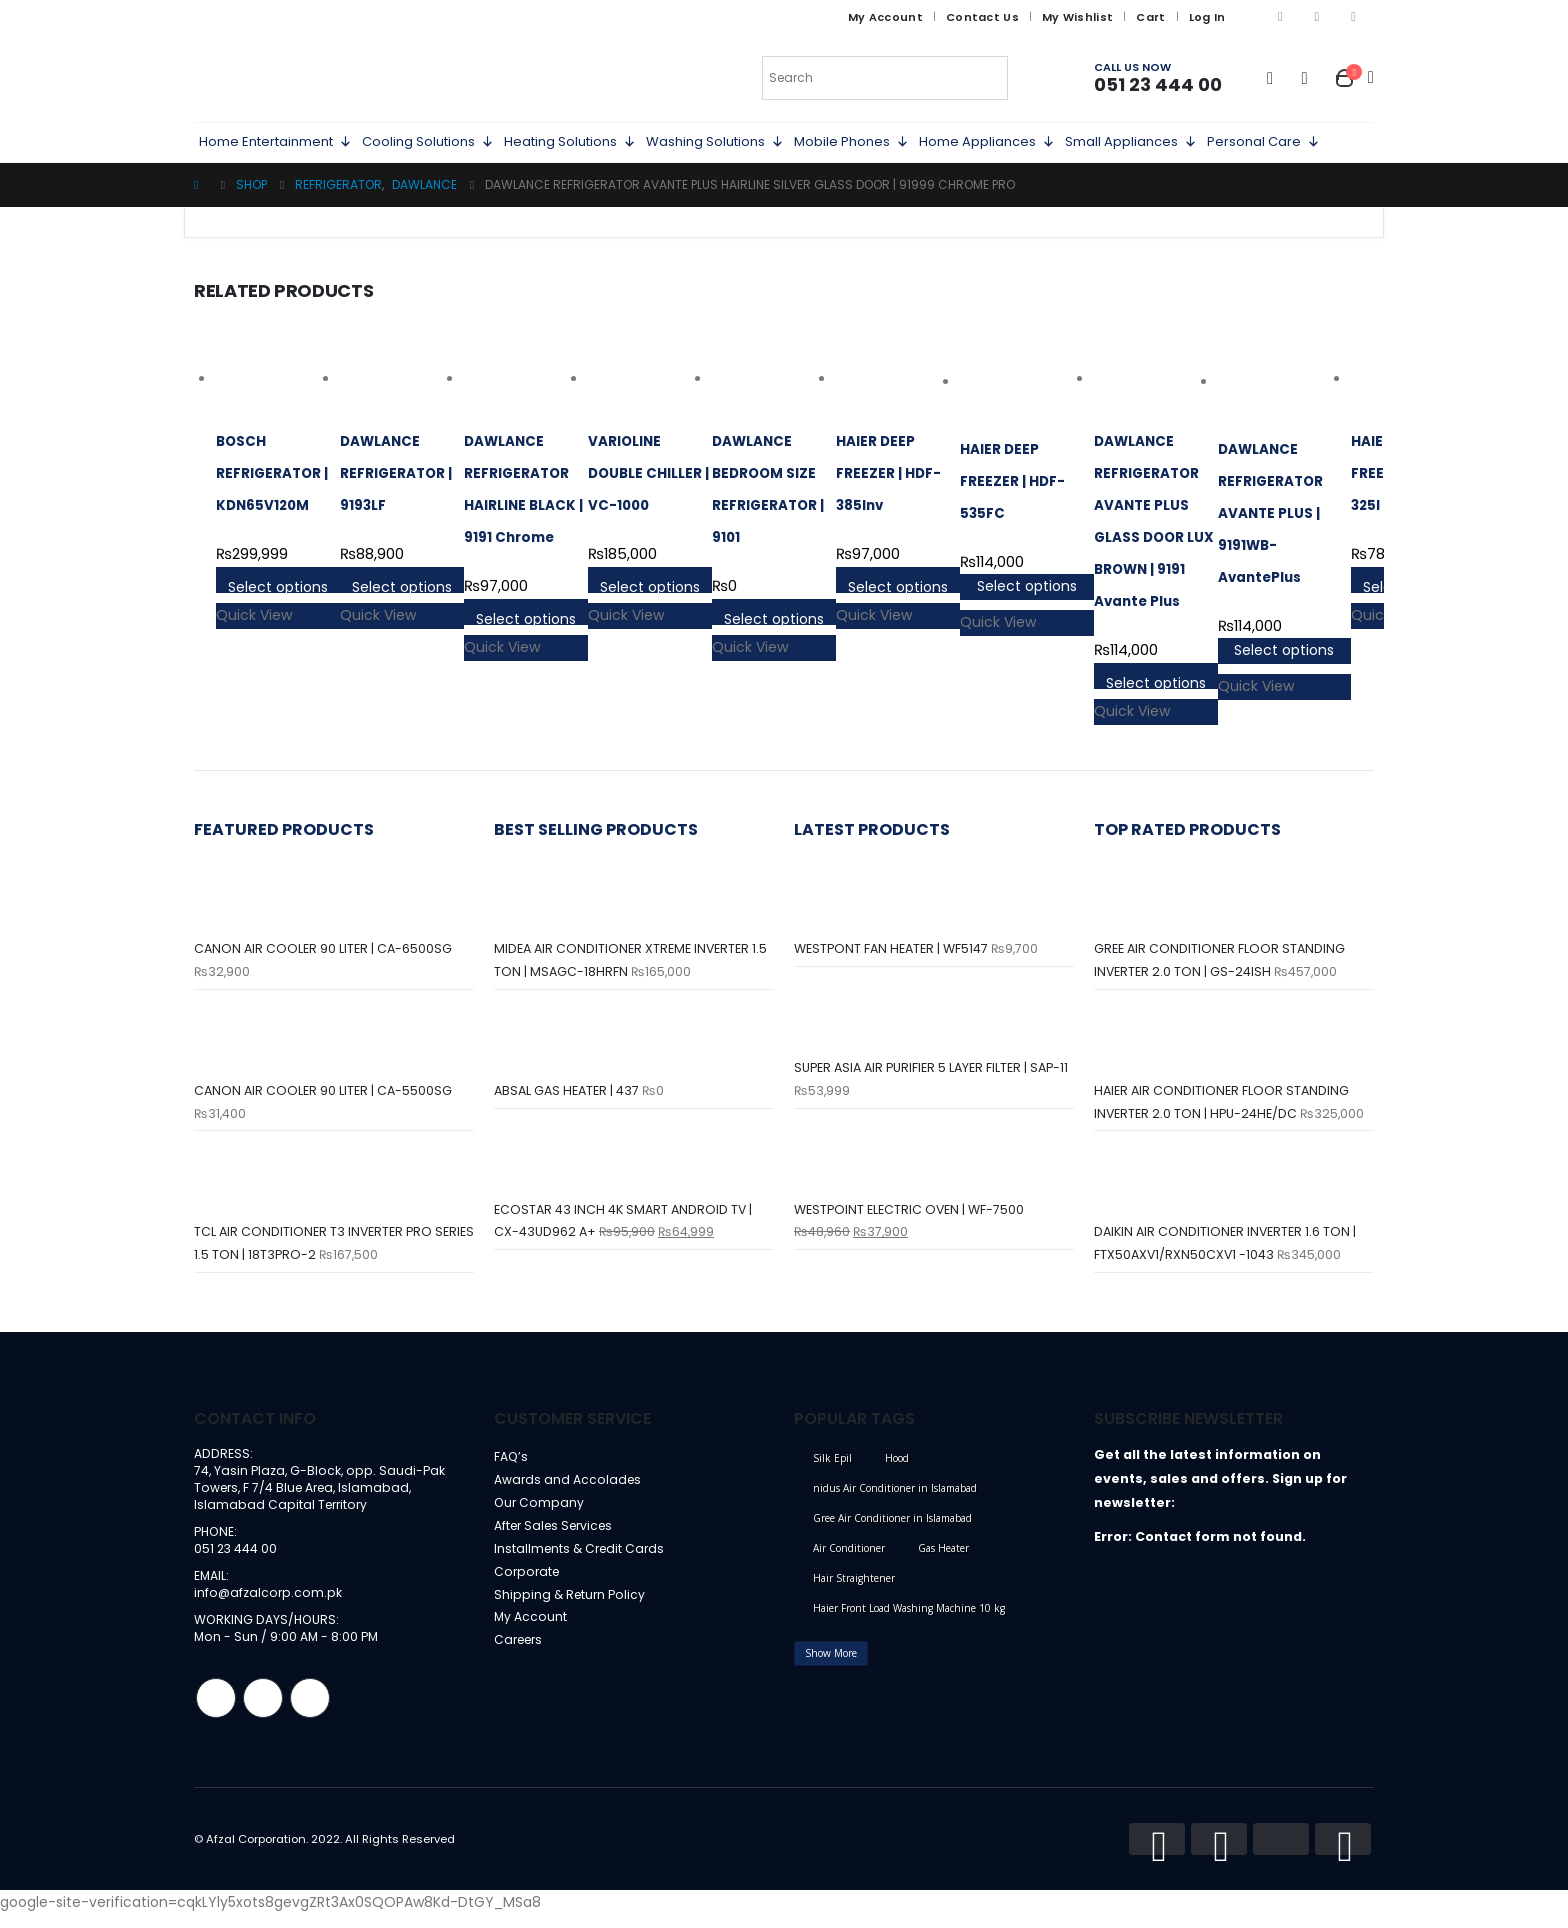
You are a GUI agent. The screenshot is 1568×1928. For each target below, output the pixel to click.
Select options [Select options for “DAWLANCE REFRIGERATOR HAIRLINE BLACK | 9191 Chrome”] (526, 617)
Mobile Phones (851, 142)
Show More (831, 1660)
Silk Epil (832, 1465)
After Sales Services (558, 1536)
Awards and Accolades (569, 1488)
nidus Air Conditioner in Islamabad (895, 1495)
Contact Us (982, 17)
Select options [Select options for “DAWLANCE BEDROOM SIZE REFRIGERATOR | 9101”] (774, 617)
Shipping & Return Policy (571, 1608)
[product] (278, 379)
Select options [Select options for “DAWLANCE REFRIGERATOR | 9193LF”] (402, 585)
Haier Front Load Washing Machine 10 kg (909, 1615)
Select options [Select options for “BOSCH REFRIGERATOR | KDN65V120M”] (278, 585)
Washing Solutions (715, 142)
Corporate (528, 1584)
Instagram (263, 1712)
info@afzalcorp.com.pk (269, 1605)
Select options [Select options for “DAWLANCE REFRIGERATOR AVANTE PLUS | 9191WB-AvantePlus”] (1284, 650)
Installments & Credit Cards (582, 1560)
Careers (521, 1656)
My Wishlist (1077, 17)
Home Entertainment (275, 142)
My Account (885, 17)
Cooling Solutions (428, 142)
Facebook (216, 1712)
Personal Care (1263, 142)
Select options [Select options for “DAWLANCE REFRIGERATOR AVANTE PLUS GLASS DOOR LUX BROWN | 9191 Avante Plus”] (1156, 681)
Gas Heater (943, 1555)
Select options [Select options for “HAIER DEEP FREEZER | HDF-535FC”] (1027, 586)
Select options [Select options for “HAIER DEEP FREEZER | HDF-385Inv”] (898, 585)
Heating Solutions (570, 142)
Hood (897, 1465)
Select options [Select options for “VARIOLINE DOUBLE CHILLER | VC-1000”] (650, 585)
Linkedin (310, 1712)
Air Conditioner (849, 1555)
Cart (1150, 17)
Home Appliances (987, 142)
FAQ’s (511, 1464)
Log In (1207, 17)
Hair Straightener (854, 1585)
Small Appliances (1131, 142)
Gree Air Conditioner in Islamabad (892, 1525)
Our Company (540, 1512)
